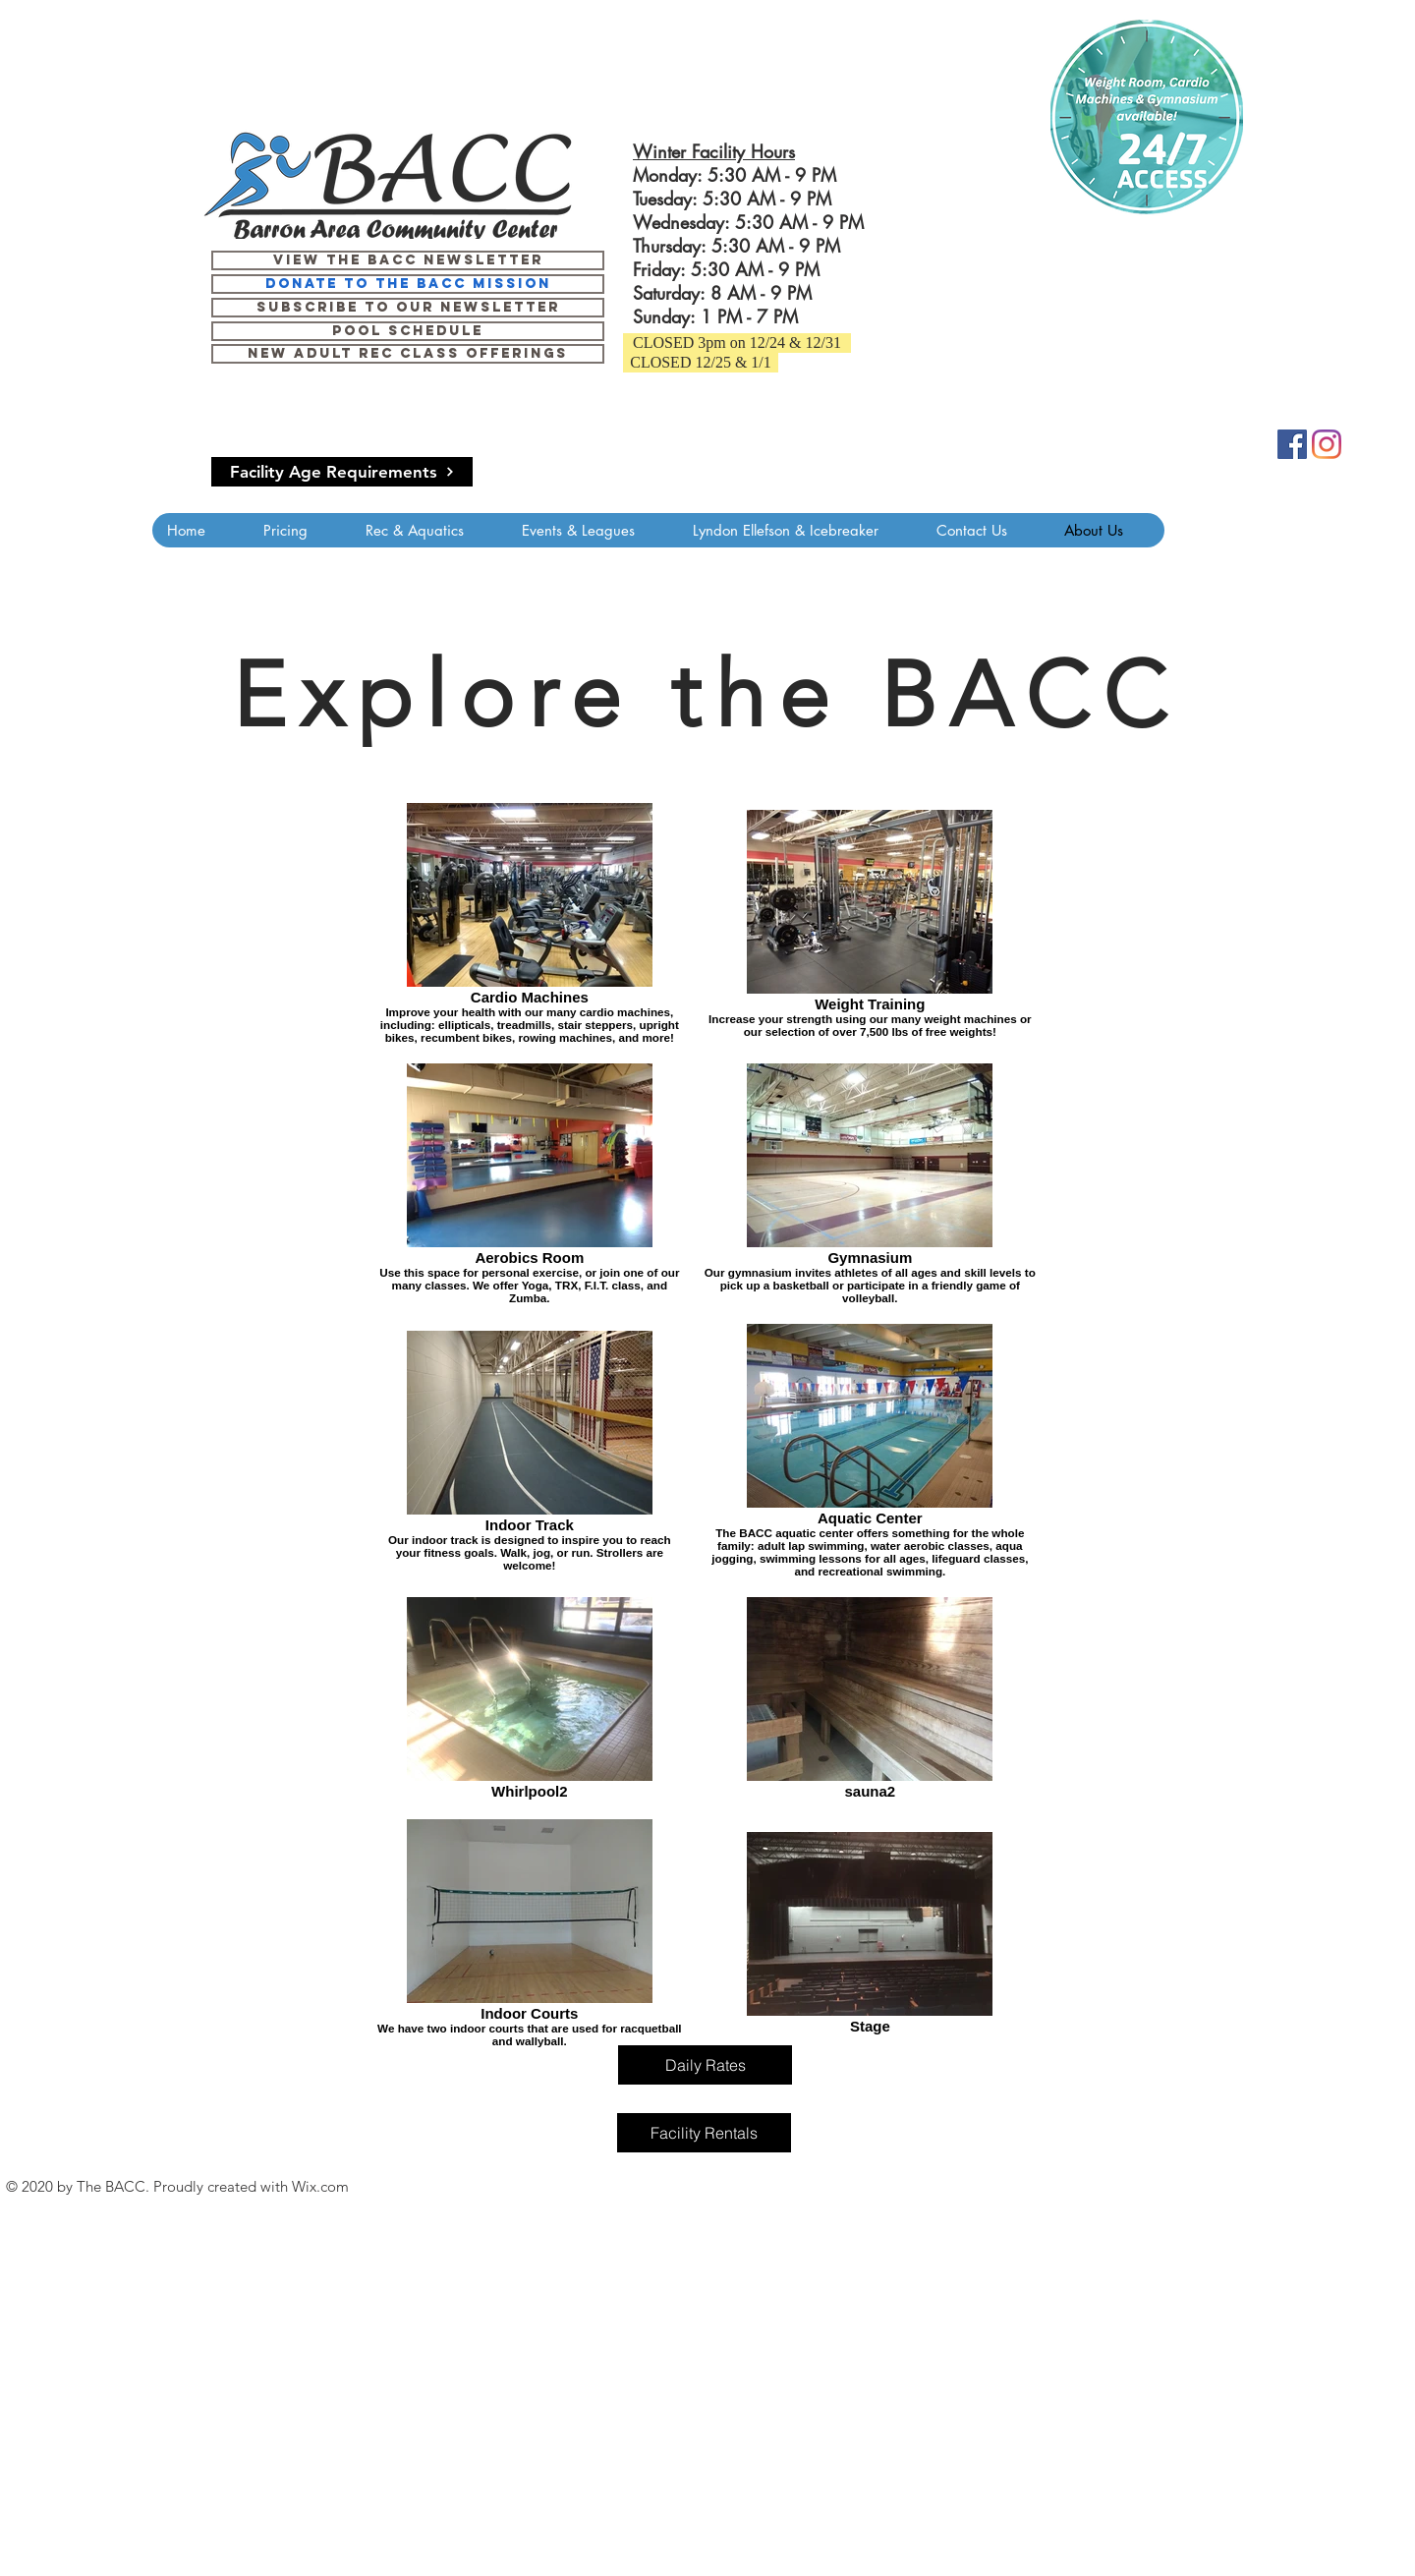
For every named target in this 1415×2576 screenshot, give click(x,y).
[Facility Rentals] (704, 2132)
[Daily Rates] (705, 2065)
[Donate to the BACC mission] (407, 284)
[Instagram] (1326, 444)
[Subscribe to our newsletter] (407, 307)
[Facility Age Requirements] (342, 472)
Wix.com (320, 2186)
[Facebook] (1292, 444)
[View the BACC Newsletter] (407, 260)
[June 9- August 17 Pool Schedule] (407, 331)
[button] (737, 343)
